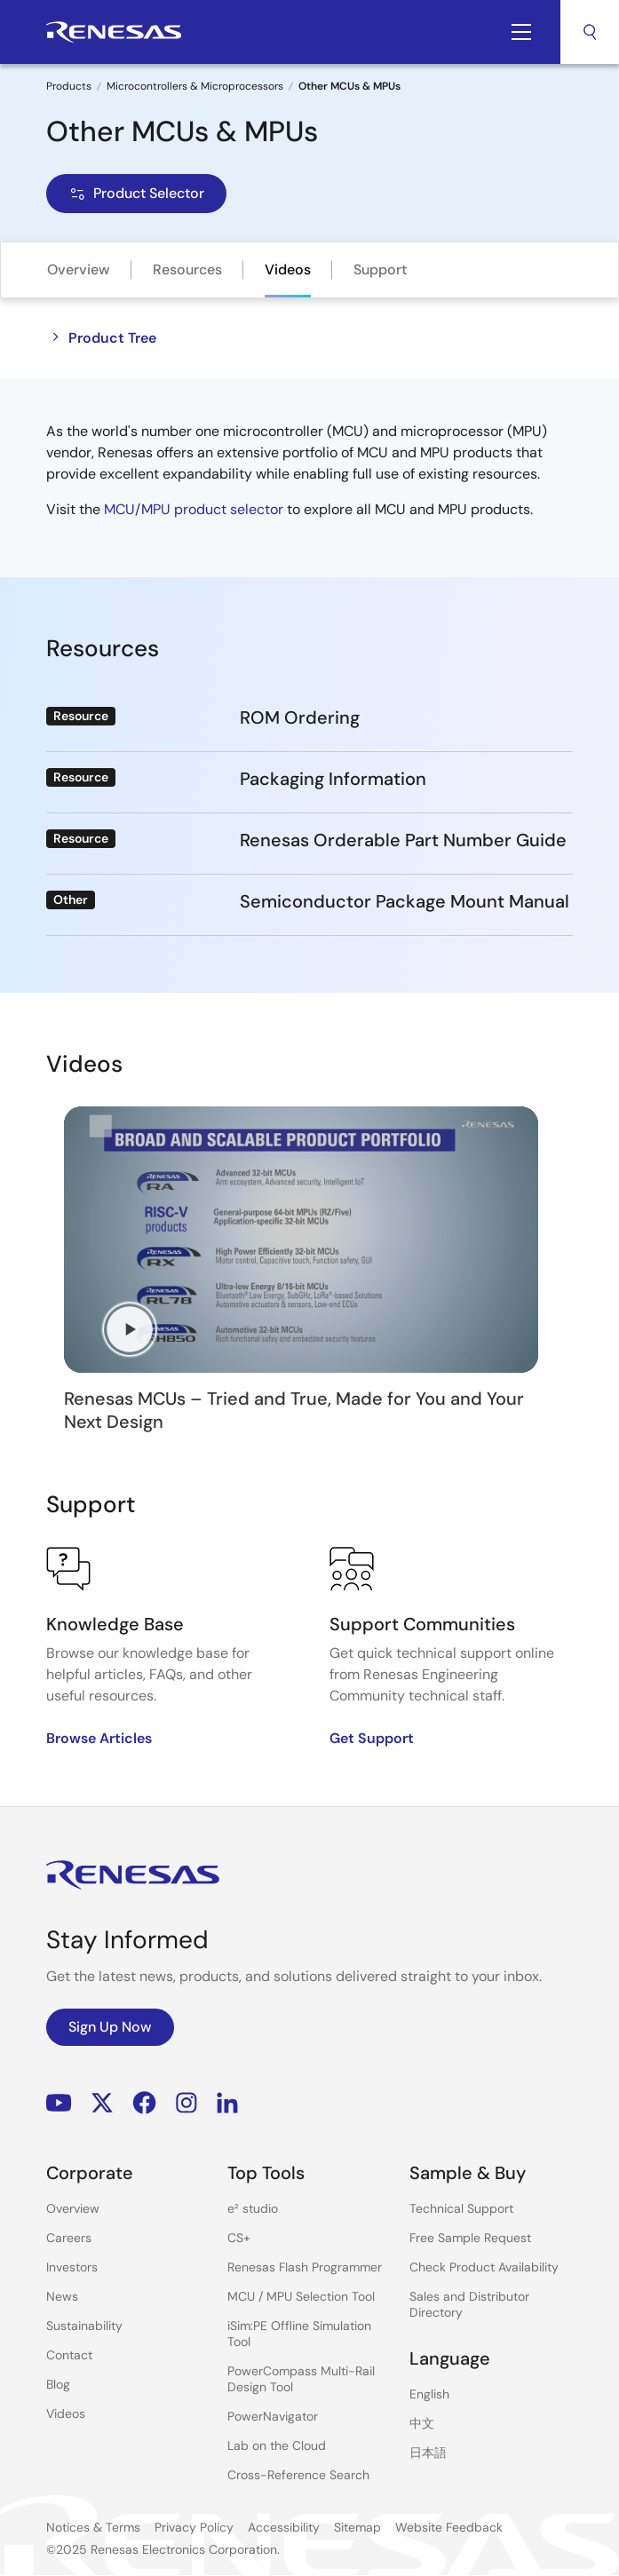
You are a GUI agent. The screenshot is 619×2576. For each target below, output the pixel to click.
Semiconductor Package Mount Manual (404, 901)
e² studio (252, 2208)
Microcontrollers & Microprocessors (195, 86)
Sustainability (84, 2326)
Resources (187, 269)
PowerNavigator (272, 2416)
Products (68, 86)
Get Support (371, 1738)
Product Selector (136, 193)
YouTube (59, 2102)
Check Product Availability (484, 2267)
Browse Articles (99, 1738)
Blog (58, 2384)
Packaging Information (333, 778)
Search (589, 32)
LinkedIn (227, 2102)
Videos (288, 269)
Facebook (144, 2102)
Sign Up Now (110, 2026)
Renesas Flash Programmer (304, 2267)
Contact (69, 2355)
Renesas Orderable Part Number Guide (403, 840)
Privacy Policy (194, 2527)
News (62, 2296)
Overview (78, 269)
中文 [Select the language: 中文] (421, 2423)
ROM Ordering (300, 717)
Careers (68, 2238)
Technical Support (461, 2208)
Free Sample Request (470, 2238)
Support (380, 269)
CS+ (238, 2238)
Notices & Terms (93, 2527)
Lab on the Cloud (276, 2445)
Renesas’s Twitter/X (102, 2102)
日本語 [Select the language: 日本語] (428, 2453)
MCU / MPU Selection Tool (301, 2296)
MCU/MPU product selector (193, 509)
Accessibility (284, 2527)
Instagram (186, 2102)
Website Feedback (449, 2527)
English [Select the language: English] (429, 2394)
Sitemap (357, 2527)
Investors (72, 2267)
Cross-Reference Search (298, 2475)
